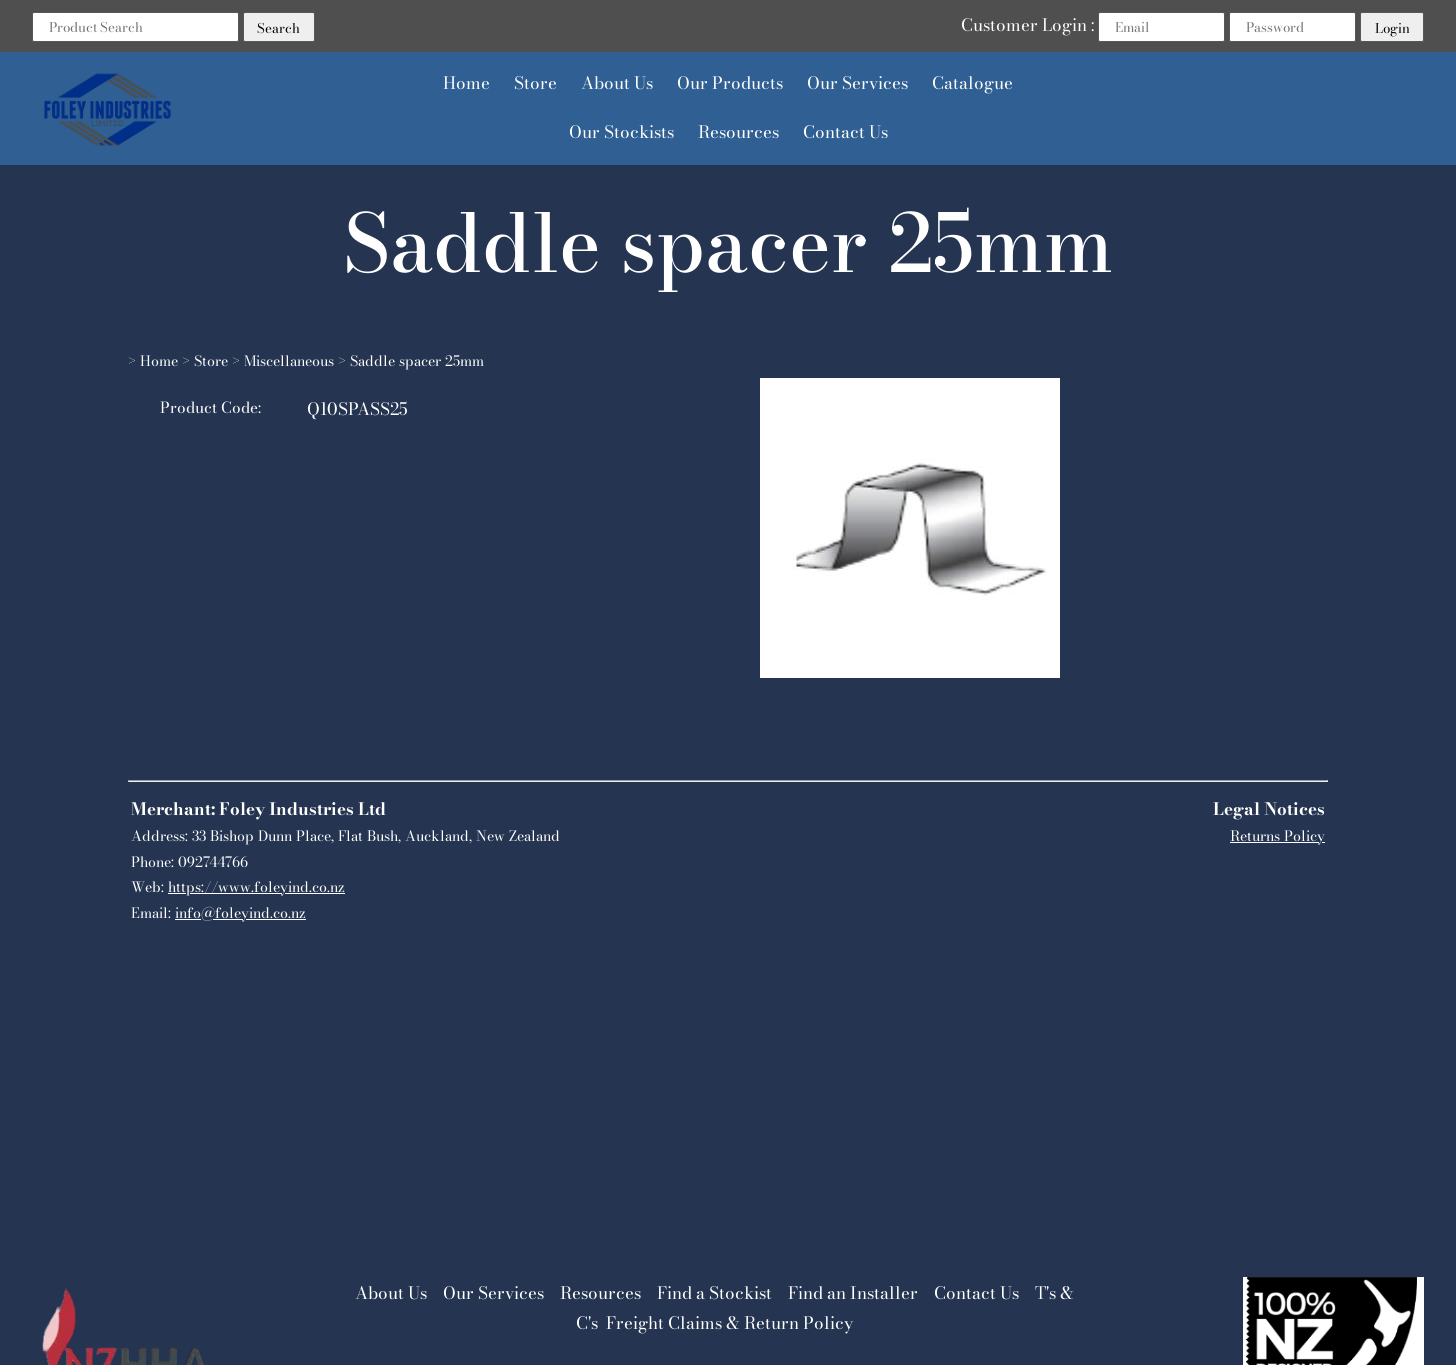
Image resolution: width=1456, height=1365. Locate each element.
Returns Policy (1277, 836)
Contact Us (845, 132)
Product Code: (210, 407)
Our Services (857, 83)
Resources (738, 132)
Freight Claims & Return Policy (729, 1323)
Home (466, 83)
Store (535, 83)
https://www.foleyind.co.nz (256, 887)
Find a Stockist (714, 1293)
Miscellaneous (289, 361)
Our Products (730, 83)
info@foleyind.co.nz (240, 913)
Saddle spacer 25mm (417, 361)
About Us (617, 83)
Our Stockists (621, 132)
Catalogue (972, 83)
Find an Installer (853, 1293)
